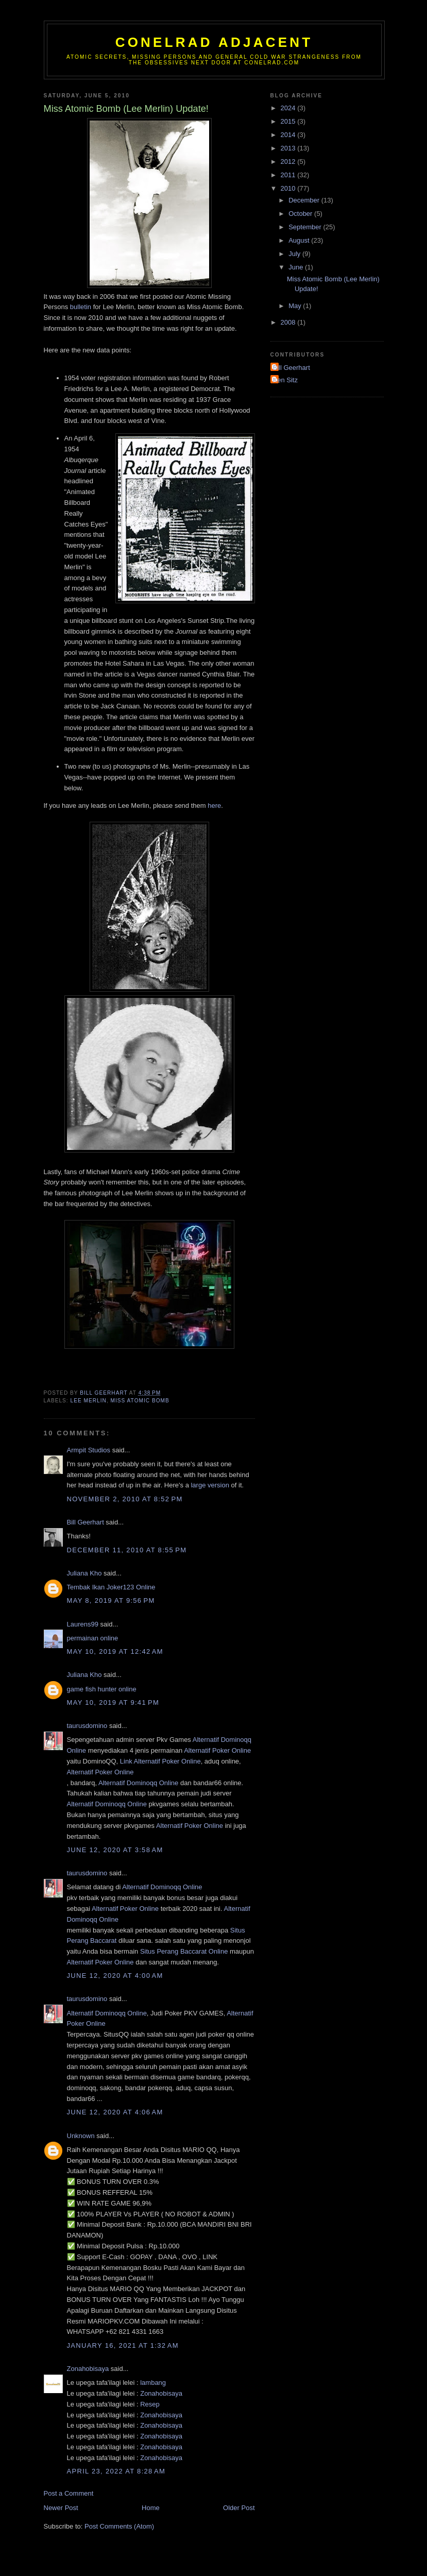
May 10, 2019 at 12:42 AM (115, 1651)
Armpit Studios (89, 1450)
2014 (289, 135)
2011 (289, 175)
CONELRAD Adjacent (214, 42)
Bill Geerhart (85, 1522)
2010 (289, 188)
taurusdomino (87, 1726)
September (305, 227)
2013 (289, 148)
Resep (150, 2404)
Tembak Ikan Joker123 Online (111, 1587)
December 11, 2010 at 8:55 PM (127, 1550)
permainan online (92, 1638)
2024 (289, 108)
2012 (289, 161)
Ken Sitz (285, 380)
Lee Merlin (89, 1400)
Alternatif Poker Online (217, 1750)
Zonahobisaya (88, 2368)
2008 (289, 322)
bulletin (80, 307)
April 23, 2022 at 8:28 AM (116, 2471)
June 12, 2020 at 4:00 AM (115, 1975)
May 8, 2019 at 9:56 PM (111, 1600)
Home (151, 2508)
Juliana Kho (84, 1573)
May (295, 306)
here (214, 805)
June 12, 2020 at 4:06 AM (115, 2112)
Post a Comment (69, 2493)
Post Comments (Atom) (119, 2526)
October (301, 213)
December (304, 200)
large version (210, 1485)
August (299, 240)
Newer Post (61, 2508)
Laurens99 (82, 1624)
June (296, 267)
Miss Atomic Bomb (140, 1400)
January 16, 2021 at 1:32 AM (123, 2345)
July (295, 254)
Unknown (81, 2136)
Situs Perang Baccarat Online (184, 1951)
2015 (289, 121)
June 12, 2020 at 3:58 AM (115, 1850)
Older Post (238, 2508)
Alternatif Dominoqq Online (138, 1783)
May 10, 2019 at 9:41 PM (113, 1702)
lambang (153, 2382)
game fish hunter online (101, 1689)
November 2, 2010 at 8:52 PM (125, 1499)
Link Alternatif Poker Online (160, 1761)
